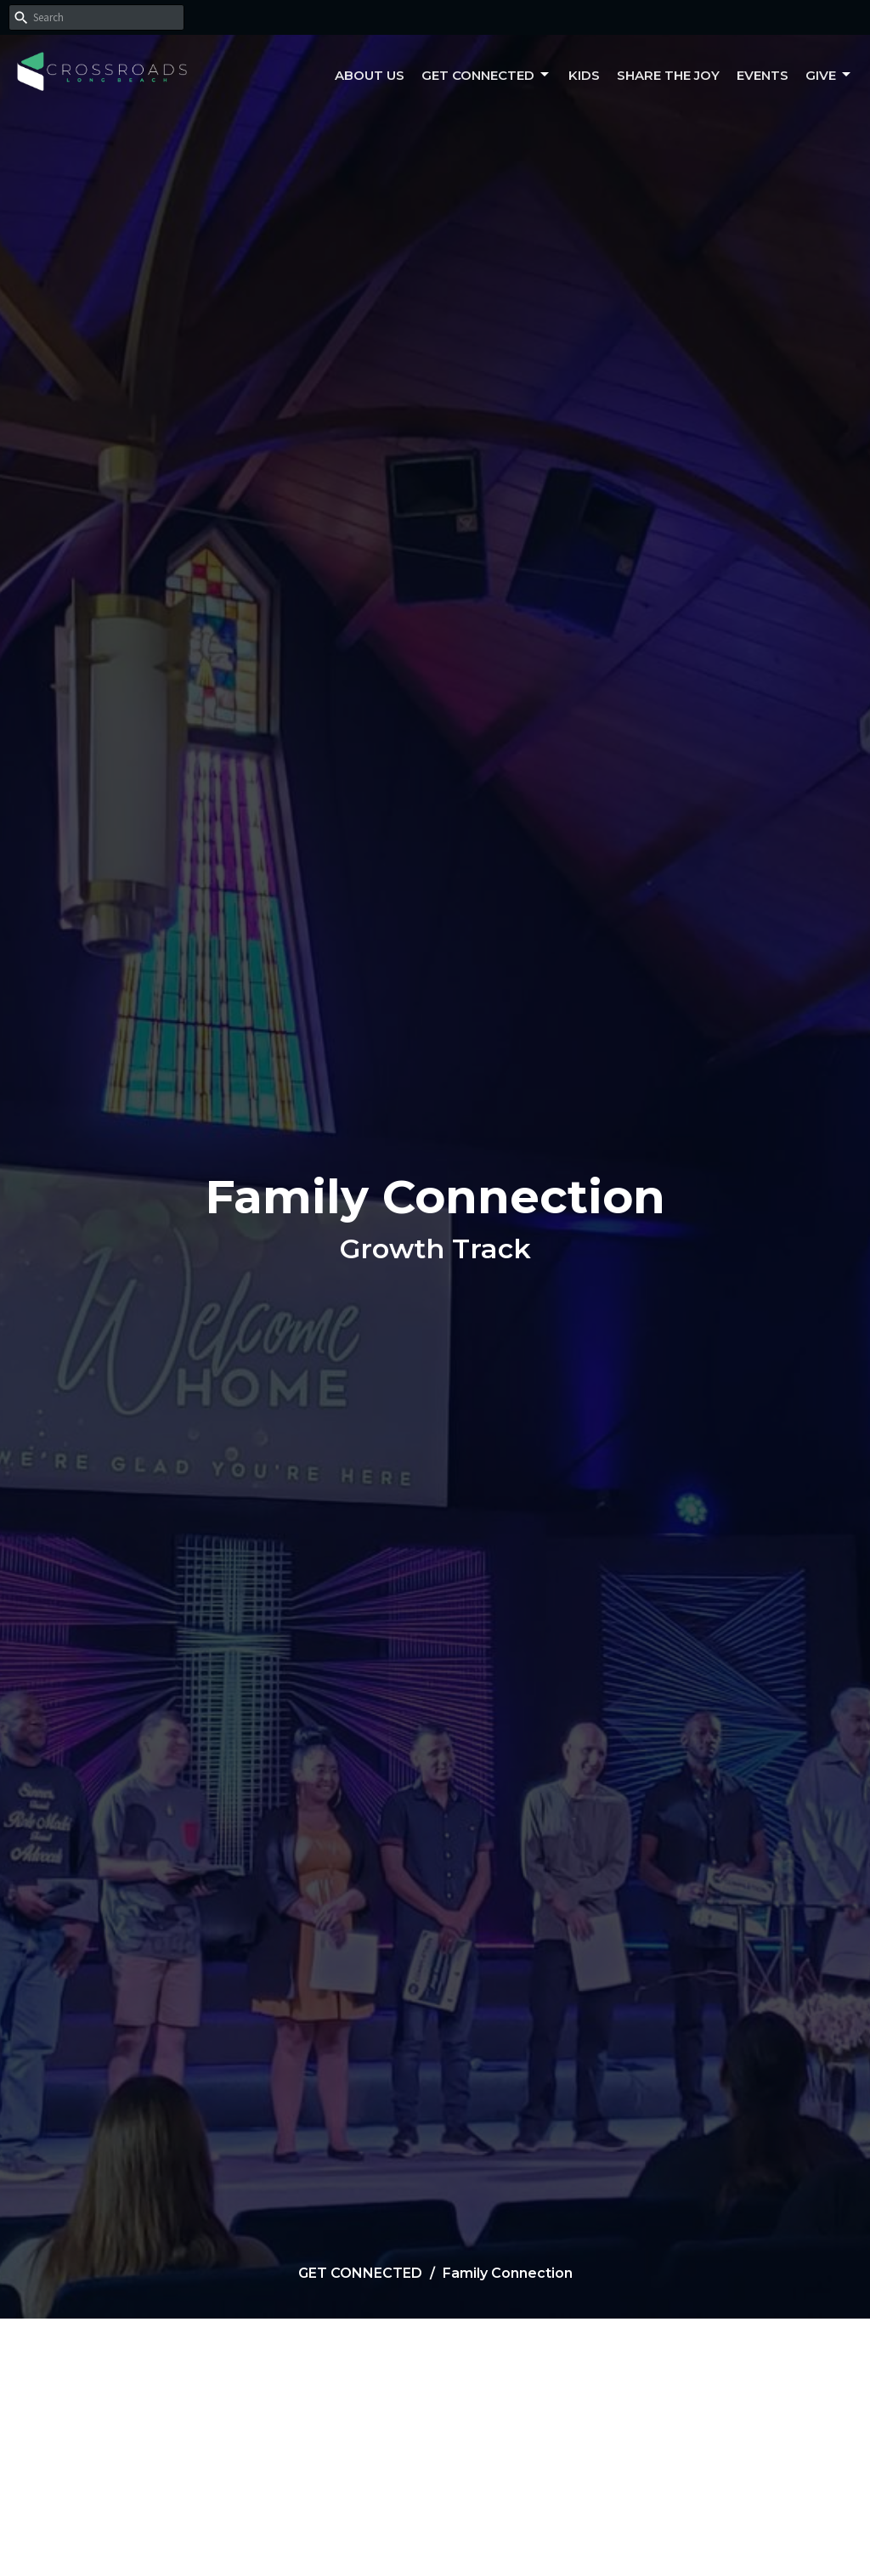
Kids (584, 75)
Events (762, 75)
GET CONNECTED (360, 2273)
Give (829, 74)
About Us (369, 75)
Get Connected (486, 74)
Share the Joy (668, 75)
